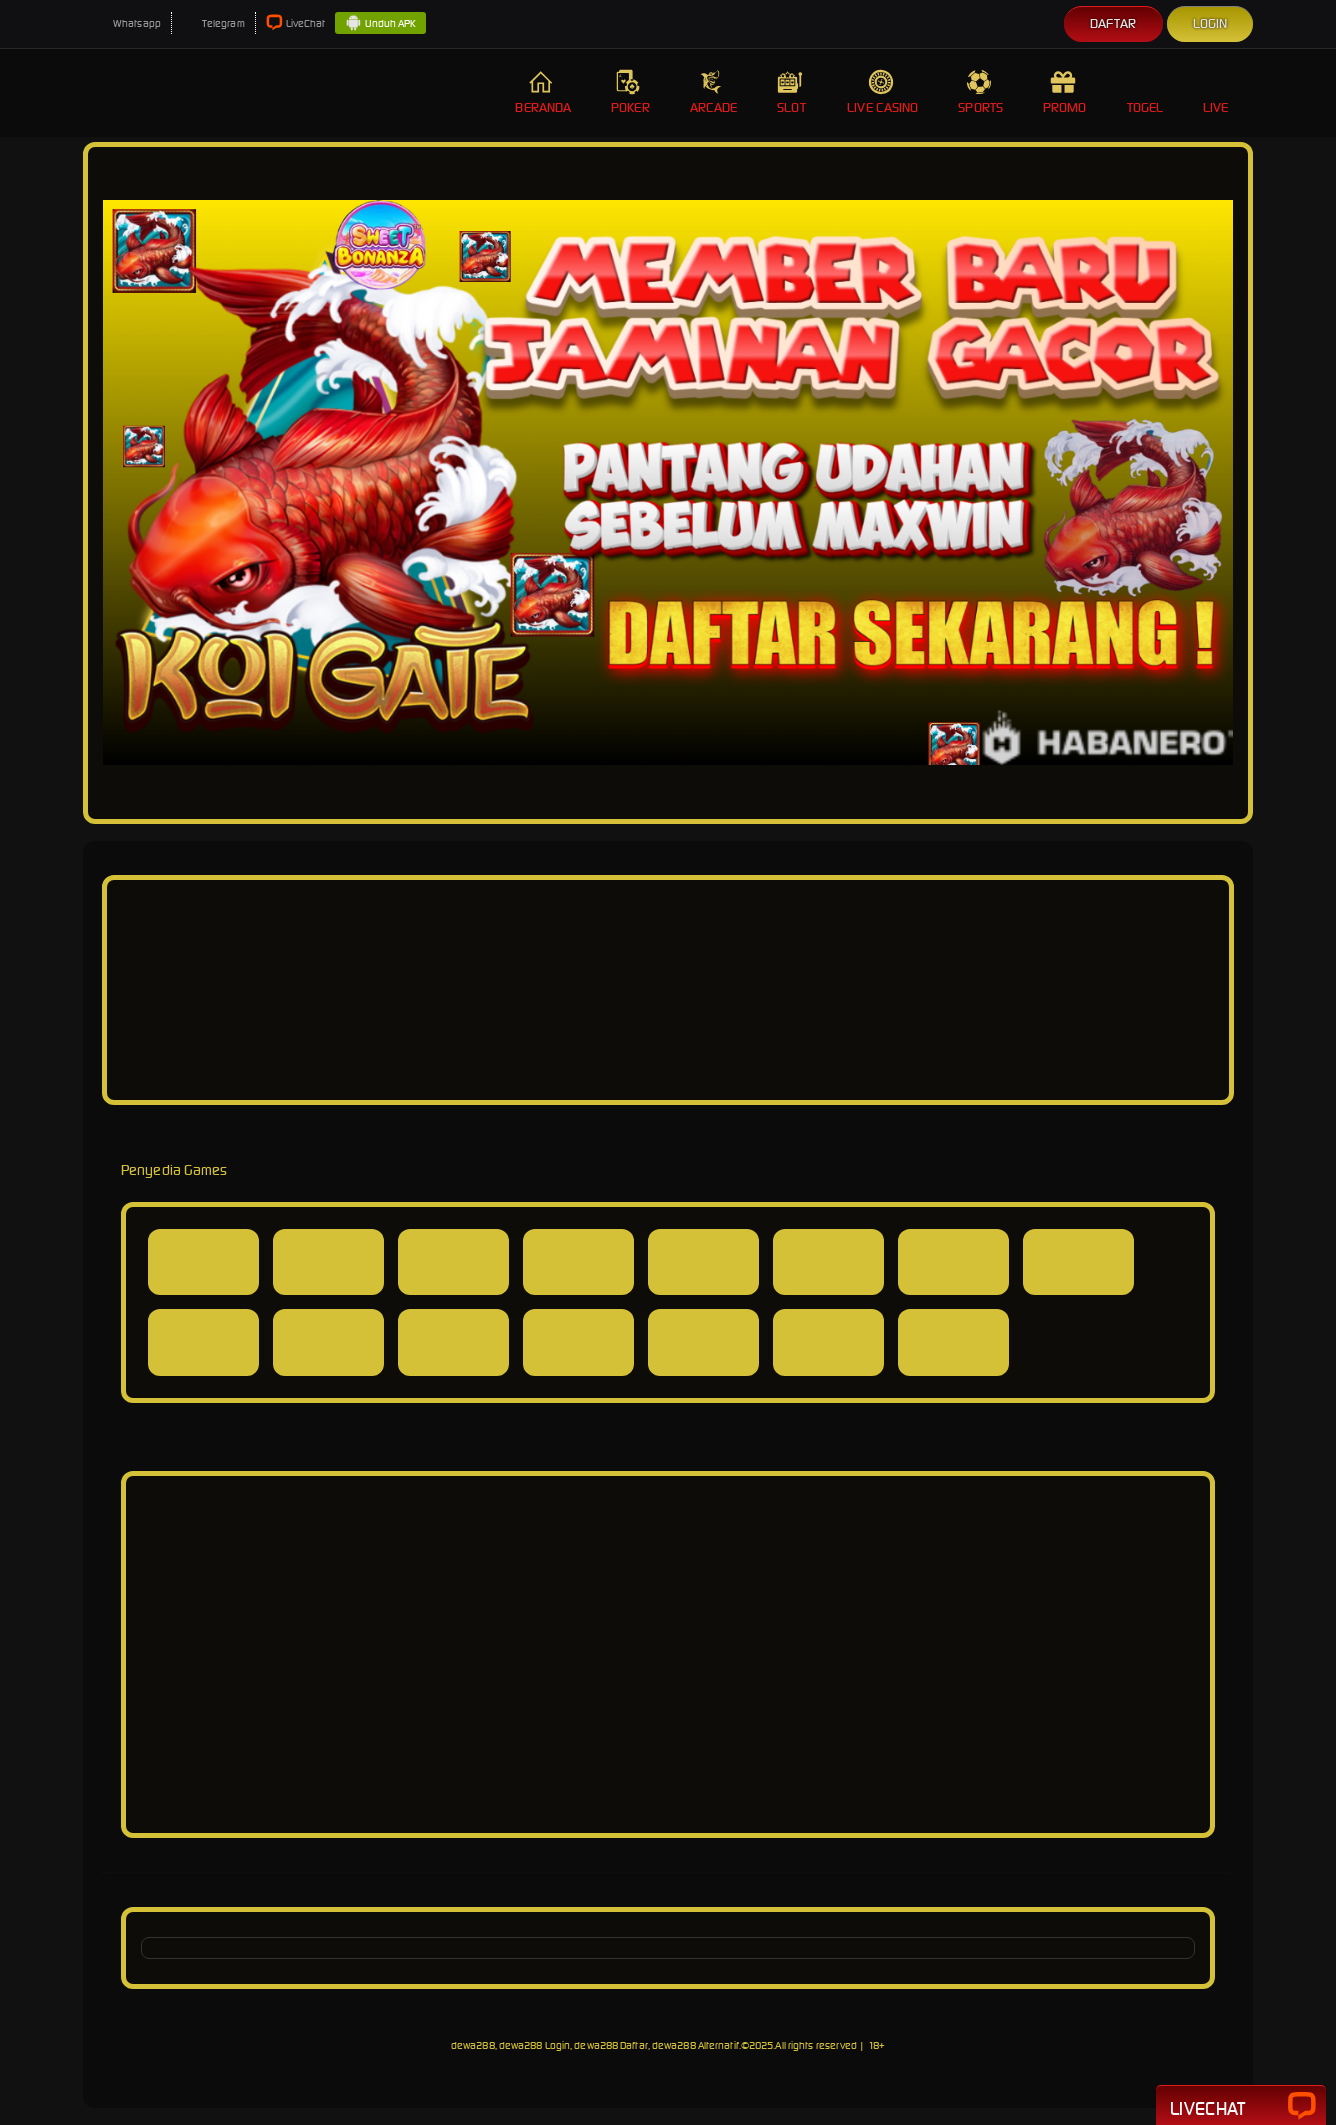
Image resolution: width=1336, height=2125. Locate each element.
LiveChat (296, 23)
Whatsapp (127, 23)
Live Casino (882, 92)
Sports (980, 92)
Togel (1145, 92)
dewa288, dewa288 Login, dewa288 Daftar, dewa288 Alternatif (595, 2045)
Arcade (714, 92)
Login (1210, 23)
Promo (1065, 92)
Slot (792, 92)
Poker (630, 92)
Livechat (1241, 2107)
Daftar (1113, 23)
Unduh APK (380, 24)
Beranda (543, 92)
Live (1218, 92)
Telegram (213, 23)
